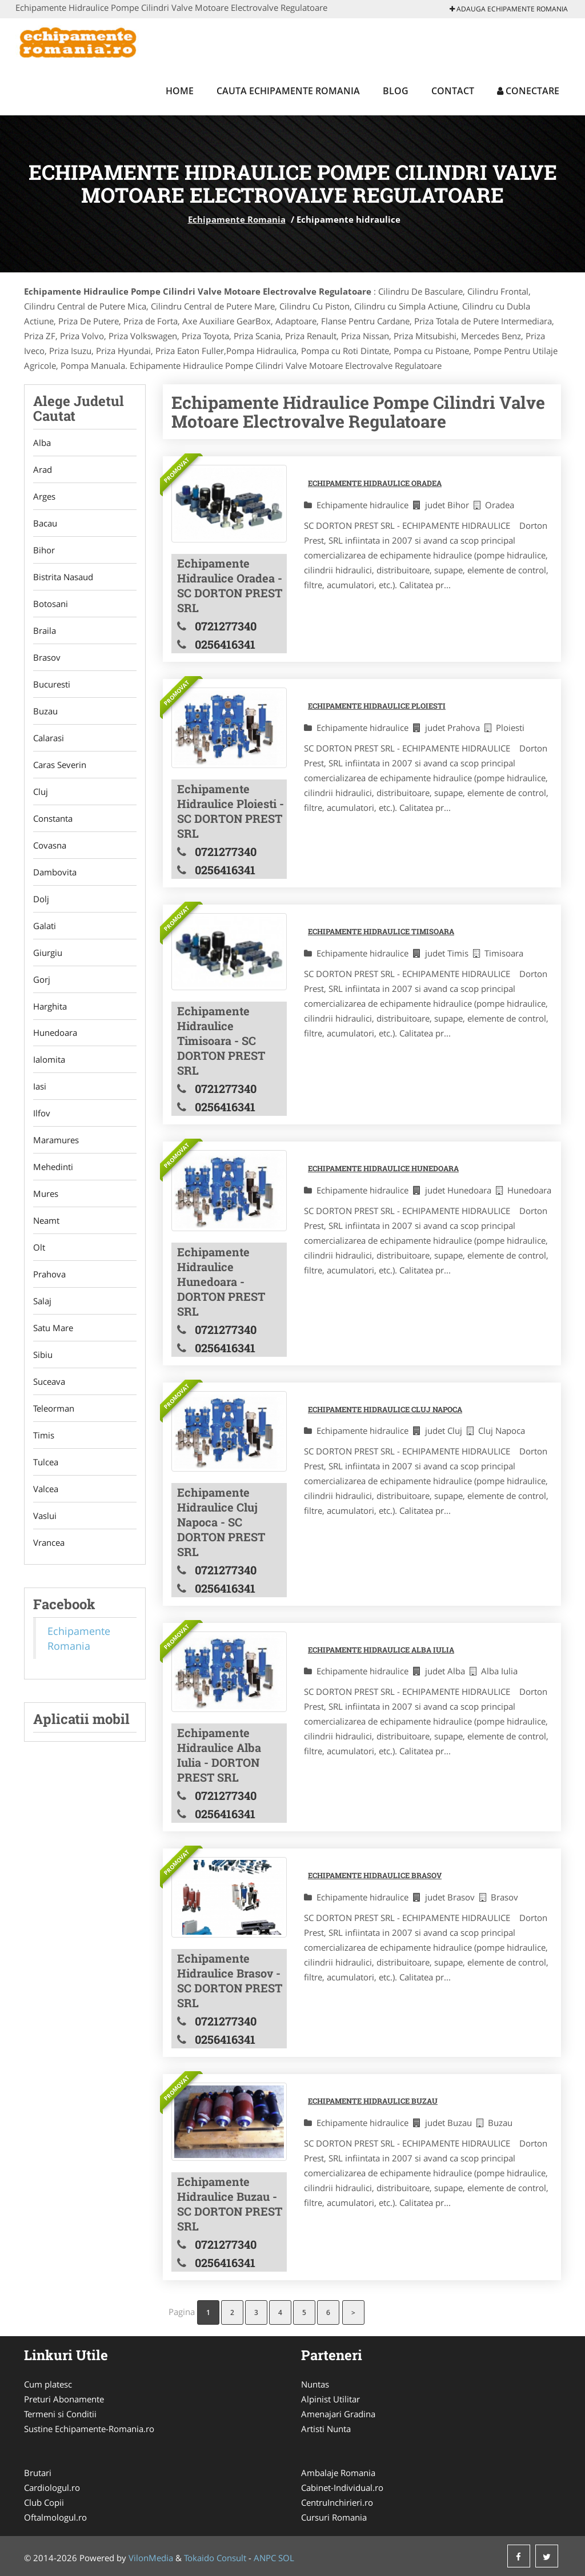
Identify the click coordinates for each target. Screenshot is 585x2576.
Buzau (45, 711)
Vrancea (49, 1543)
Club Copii (44, 2502)
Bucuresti (51, 684)
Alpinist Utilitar (330, 2399)
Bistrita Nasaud (63, 576)
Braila (44, 630)
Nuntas (315, 2384)
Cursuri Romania (334, 2517)
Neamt (46, 1221)
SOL (286, 2557)
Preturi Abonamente (64, 2399)
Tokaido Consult (215, 2557)
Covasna (49, 845)
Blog (395, 91)
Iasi (39, 1086)
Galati (44, 925)
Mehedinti (53, 1167)
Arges (44, 496)
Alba (42, 442)
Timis (43, 1435)
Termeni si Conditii (60, 2414)
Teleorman (53, 1408)
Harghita (50, 1006)
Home (180, 91)
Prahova (49, 1274)
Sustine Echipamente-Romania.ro (89, 2428)
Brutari (37, 2472)
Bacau (45, 523)
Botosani (50, 603)
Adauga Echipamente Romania (509, 9)
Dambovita (55, 872)
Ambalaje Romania (338, 2472)
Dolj (41, 899)
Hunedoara (55, 1033)
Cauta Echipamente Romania (288, 91)
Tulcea (45, 1462)
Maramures (56, 1140)
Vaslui (45, 1516)
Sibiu (43, 1355)
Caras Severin (59, 764)
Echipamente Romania (237, 219)
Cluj (40, 791)
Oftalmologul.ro (55, 2517)
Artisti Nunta (326, 2428)
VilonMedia (151, 2557)
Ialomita (49, 1060)
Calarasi (48, 738)
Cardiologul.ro (52, 2487)
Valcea (45, 1489)
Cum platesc (48, 2384)
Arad (42, 469)
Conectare (528, 91)
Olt (39, 1247)
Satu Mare (53, 1328)
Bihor (44, 550)
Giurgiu (47, 952)
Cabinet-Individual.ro (342, 2487)
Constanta (53, 818)
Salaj (42, 1301)
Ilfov (41, 1113)
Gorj (41, 979)
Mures (45, 1194)
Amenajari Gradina (338, 2414)
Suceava (49, 1382)
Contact (452, 91)
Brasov (47, 657)
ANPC (265, 2557)
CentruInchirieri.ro (337, 2502)
